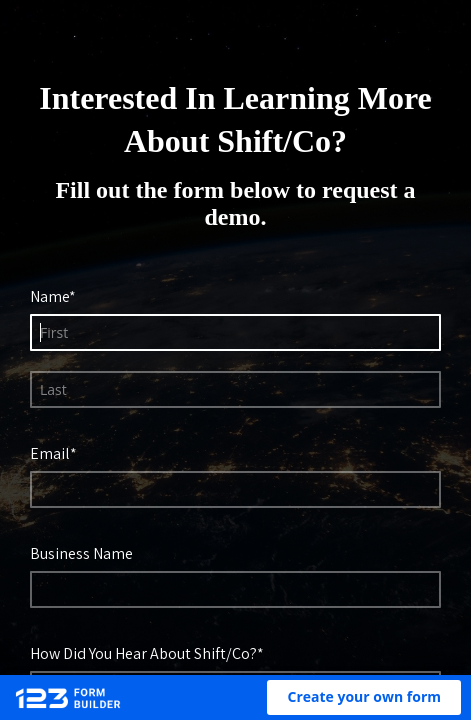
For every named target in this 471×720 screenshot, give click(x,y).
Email (54, 453)
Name (53, 296)
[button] (364, 697)
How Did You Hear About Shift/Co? (147, 653)
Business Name (85, 553)
